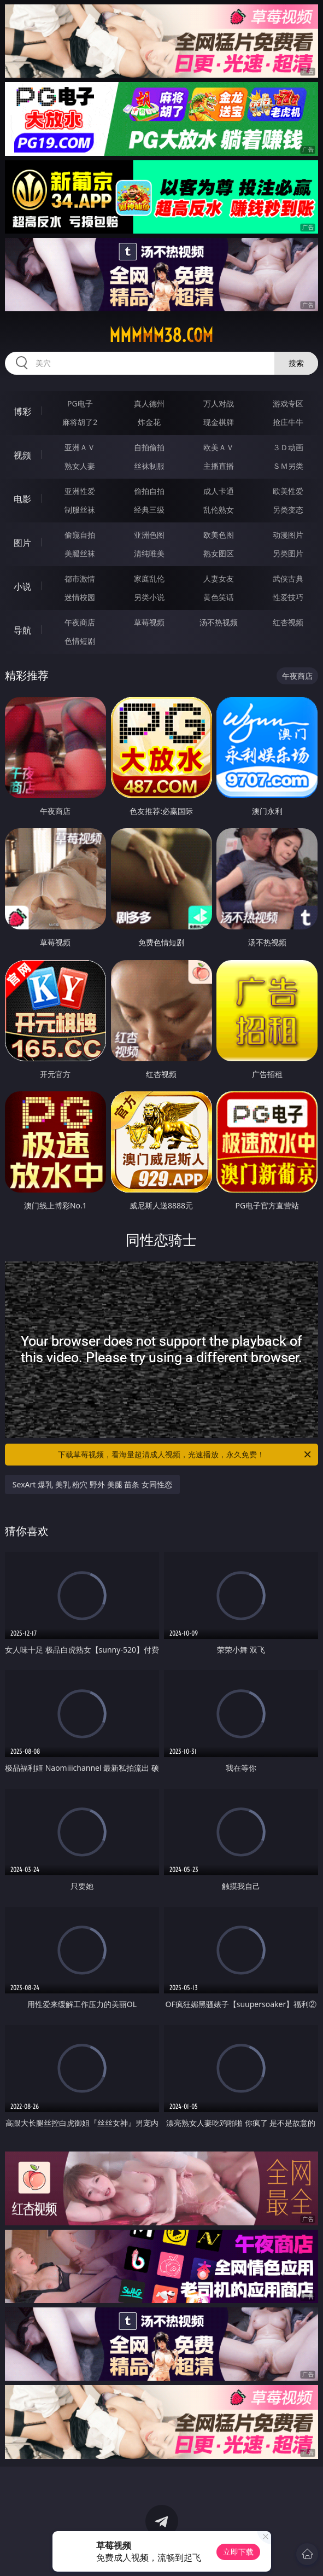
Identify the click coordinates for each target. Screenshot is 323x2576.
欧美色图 (218, 535)
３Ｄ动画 (288, 447)
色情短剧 (79, 641)
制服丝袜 (79, 509)
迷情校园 (79, 597)
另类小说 (149, 597)
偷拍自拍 (149, 491)
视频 (22, 455)
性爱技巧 (288, 597)
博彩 (22, 411)
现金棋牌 (218, 422)
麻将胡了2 (79, 422)
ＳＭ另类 (288, 466)
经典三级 (149, 509)
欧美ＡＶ (218, 447)
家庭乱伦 (149, 578)
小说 (22, 586)
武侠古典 (288, 578)
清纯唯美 (149, 553)
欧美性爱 (288, 491)
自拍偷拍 (149, 447)
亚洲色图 (149, 535)
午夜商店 (79, 622)
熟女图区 (218, 553)
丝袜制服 (149, 466)
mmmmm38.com (161, 335)
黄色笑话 (218, 597)
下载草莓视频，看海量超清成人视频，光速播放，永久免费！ (185, 1454)
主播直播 (218, 466)
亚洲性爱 (79, 491)
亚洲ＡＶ (79, 447)
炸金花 (149, 422)
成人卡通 (218, 491)
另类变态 (288, 509)
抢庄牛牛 (288, 422)
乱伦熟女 (218, 509)
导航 (22, 630)
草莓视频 (149, 622)
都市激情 (79, 578)
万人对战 (218, 403)
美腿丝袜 (79, 553)
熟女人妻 (79, 466)
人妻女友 (218, 578)
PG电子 (80, 403)
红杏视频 (288, 622)
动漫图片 (288, 535)
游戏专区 (288, 403)
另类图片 (288, 553)
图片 (22, 543)
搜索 (296, 363)
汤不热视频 (218, 622)
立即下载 (238, 2551)
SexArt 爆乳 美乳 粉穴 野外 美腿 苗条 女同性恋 (92, 1484)
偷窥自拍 (79, 535)
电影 (22, 499)
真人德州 (149, 403)
